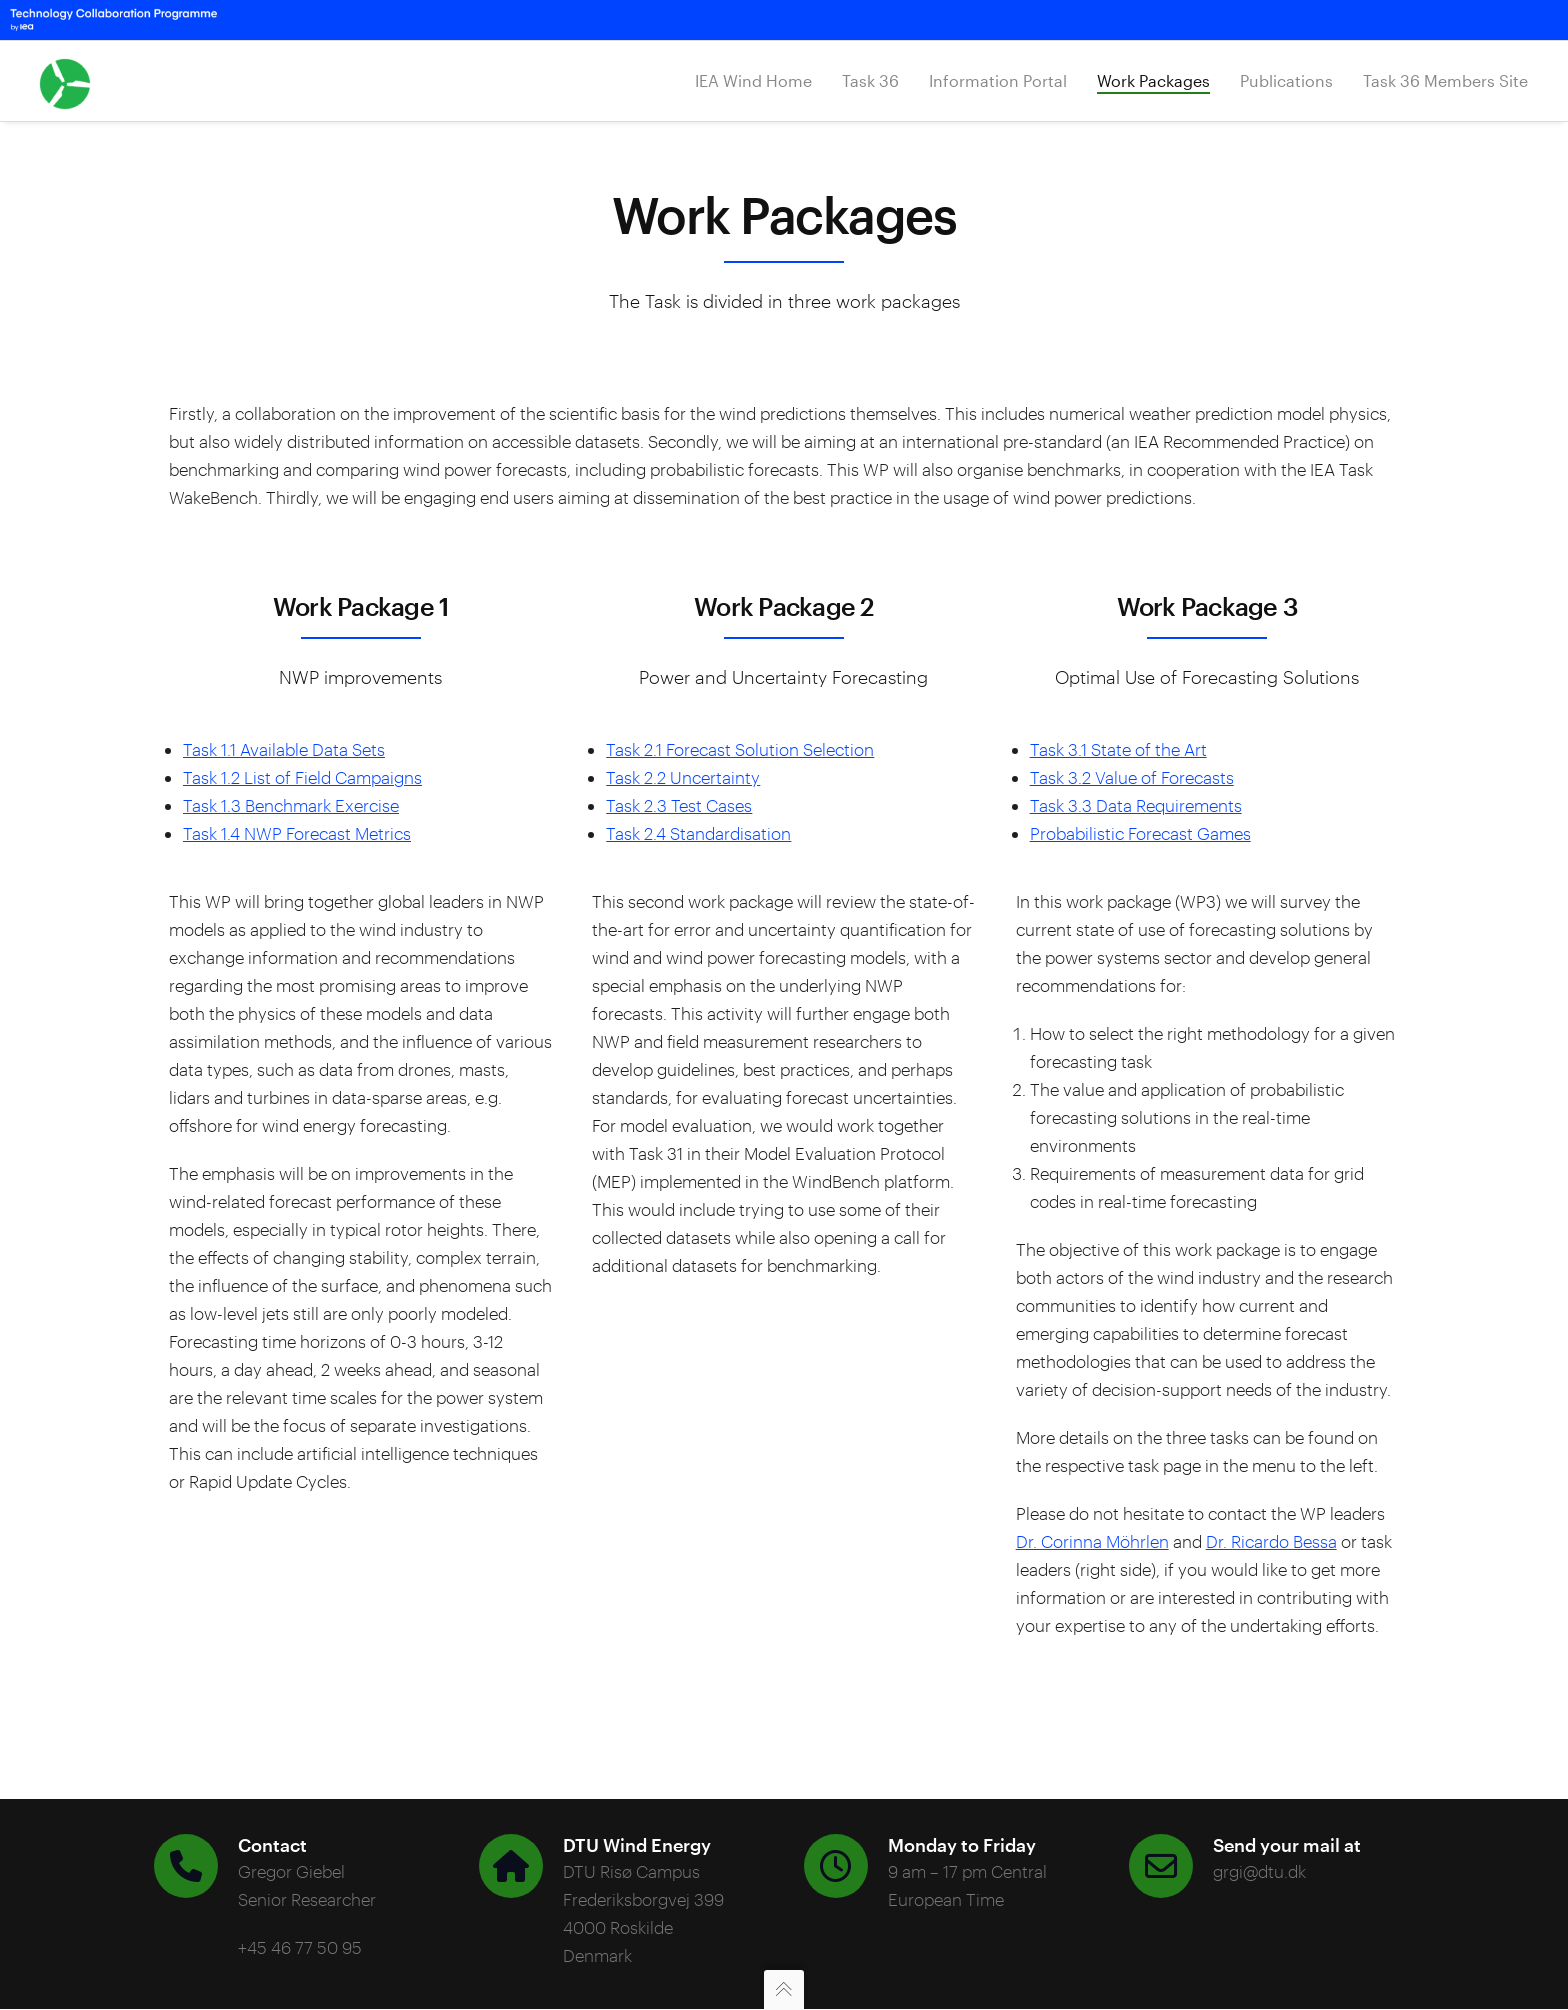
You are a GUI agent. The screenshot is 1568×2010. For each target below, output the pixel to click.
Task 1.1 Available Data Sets (284, 749)
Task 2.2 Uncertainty (683, 777)
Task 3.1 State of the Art (1118, 749)
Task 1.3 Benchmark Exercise (291, 805)
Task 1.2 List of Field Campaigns (302, 777)
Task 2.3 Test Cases (679, 805)
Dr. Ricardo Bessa (1271, 1541)
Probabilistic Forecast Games (1140, 833)
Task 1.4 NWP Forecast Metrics (297, 833)
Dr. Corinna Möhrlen (1092, 1541)
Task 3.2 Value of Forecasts (1132, 777)
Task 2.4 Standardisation (698, 833)
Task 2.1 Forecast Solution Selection (740, 749)
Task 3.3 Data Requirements (1136, 805)
